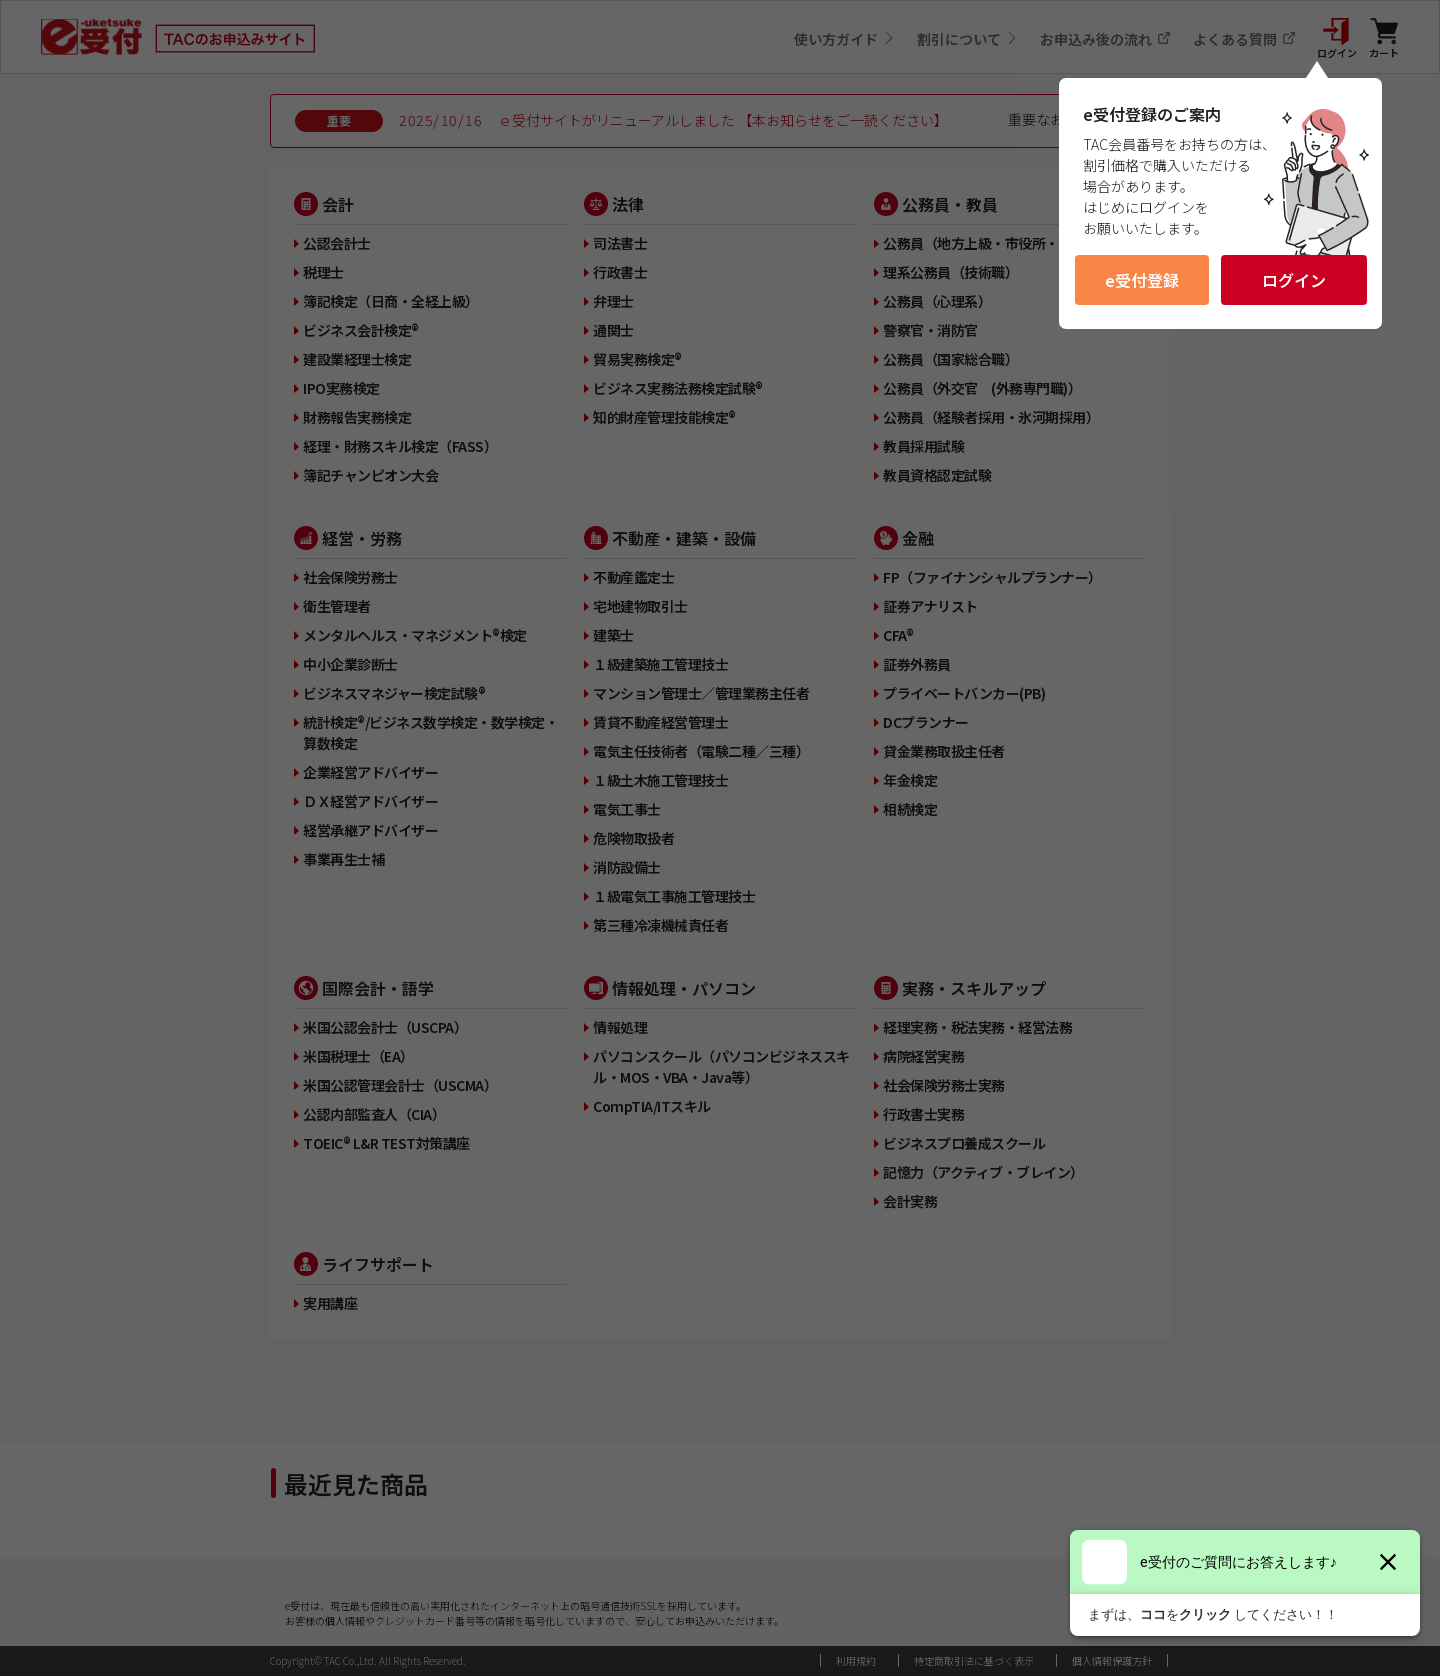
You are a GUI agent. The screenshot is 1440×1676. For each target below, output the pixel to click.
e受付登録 (1142, 280)
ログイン (1294, 280)
